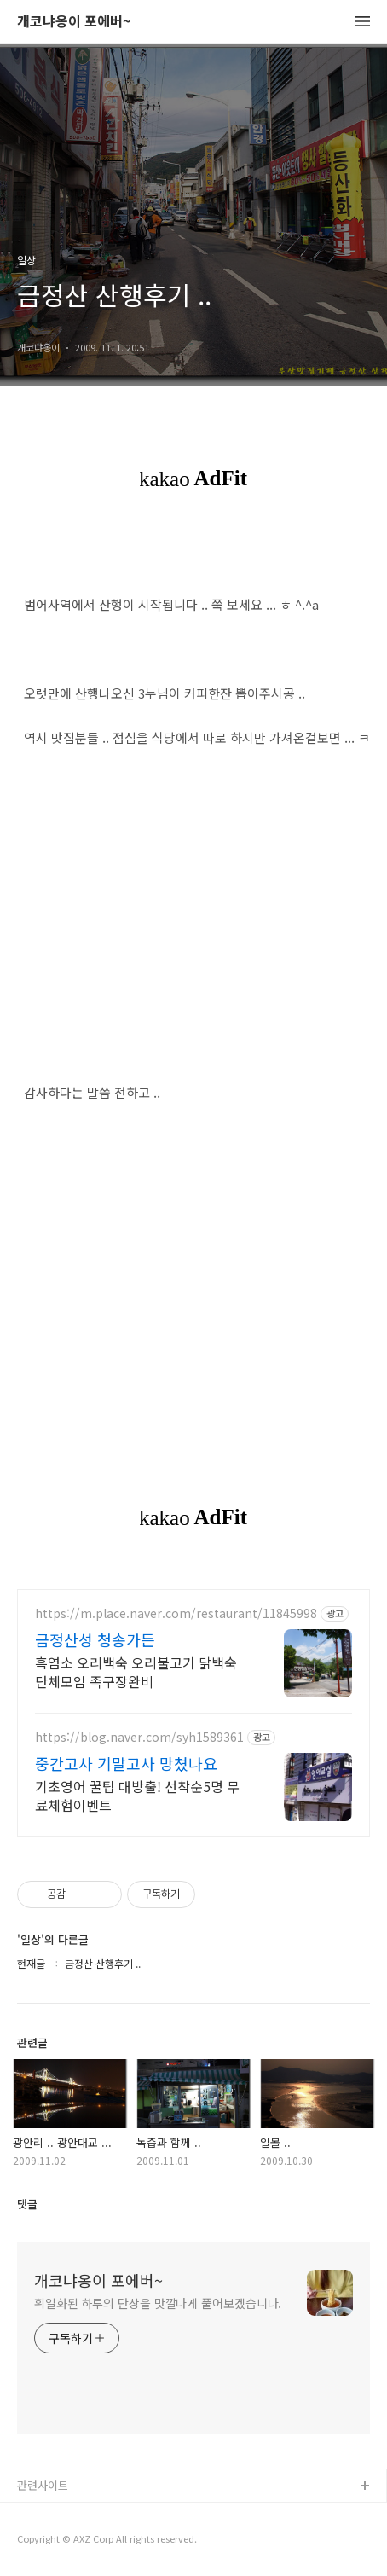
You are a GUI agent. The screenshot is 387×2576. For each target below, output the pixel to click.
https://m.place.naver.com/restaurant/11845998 (176, 1613)
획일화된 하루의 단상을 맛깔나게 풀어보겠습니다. (157, 2303)
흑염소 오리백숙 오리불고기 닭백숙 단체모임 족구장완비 (136, 1671)
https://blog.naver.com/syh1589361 (139, 1737)
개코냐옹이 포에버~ (73, 22)
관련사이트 (42, 2485)
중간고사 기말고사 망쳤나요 (126, 1763)
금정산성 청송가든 (95, 1639)
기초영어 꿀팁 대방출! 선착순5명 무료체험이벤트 (137, 1795)
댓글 (27, 2204)
